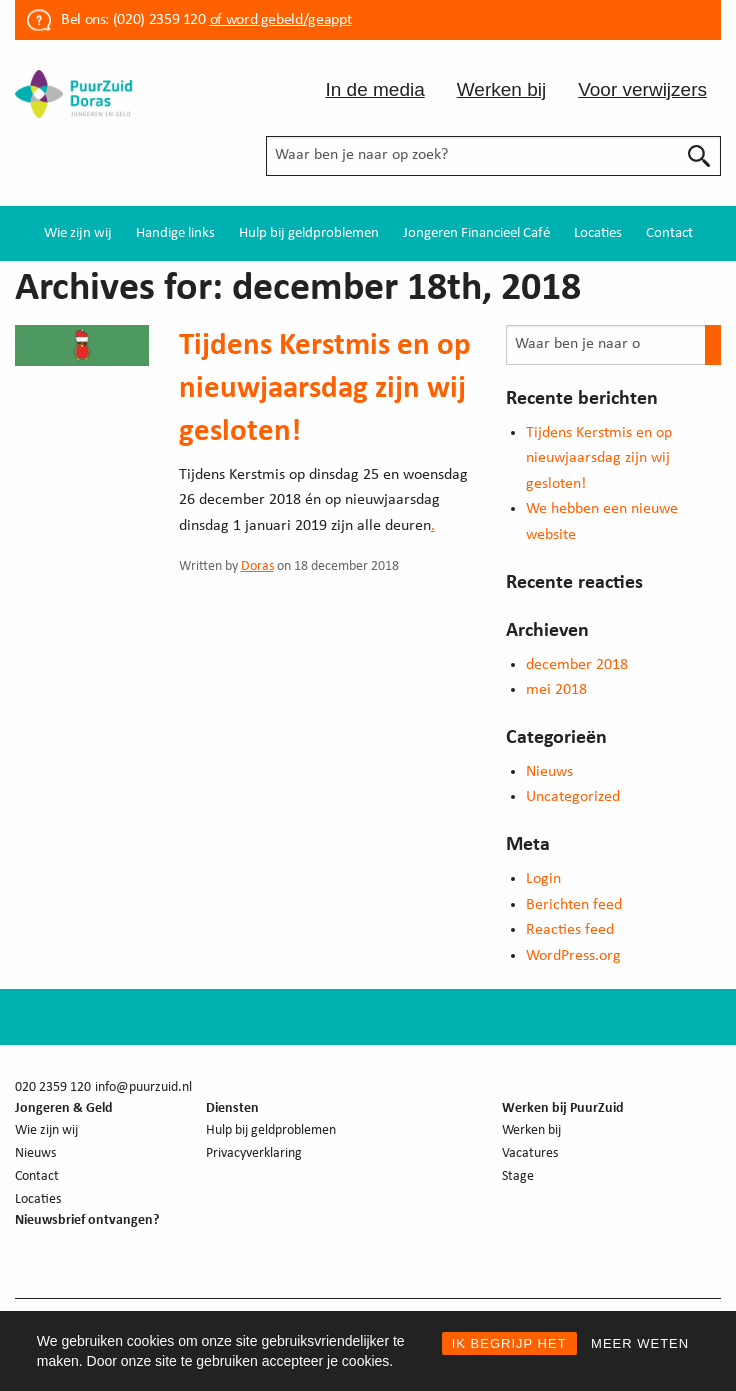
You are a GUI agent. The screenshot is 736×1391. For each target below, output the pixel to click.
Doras (257, 566)
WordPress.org (573, 956)
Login (543, 879)
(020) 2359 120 (159, 20)
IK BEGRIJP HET (509, 1343)
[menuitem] (78, 233)
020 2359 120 (53, 1087)
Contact (669, 233)
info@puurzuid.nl (143, 1087)
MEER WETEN (640, 1343)
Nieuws (549, 772)
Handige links (175, 233)
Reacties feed (570, 930)
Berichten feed (574, 905)
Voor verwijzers (642, 89)
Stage (518, 1176)
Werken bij (501, 89)
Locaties (598, 233)
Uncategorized (573, 797)
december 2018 (577, 665)
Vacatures (530, 1153)
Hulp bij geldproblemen (309, 233)
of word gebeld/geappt (280, 20)
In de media (374, 89)
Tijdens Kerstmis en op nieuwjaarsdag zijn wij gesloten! (325, 390)
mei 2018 (556, 690)
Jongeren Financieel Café (476, 233)
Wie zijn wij (78, 233)
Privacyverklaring (254, 1153)
